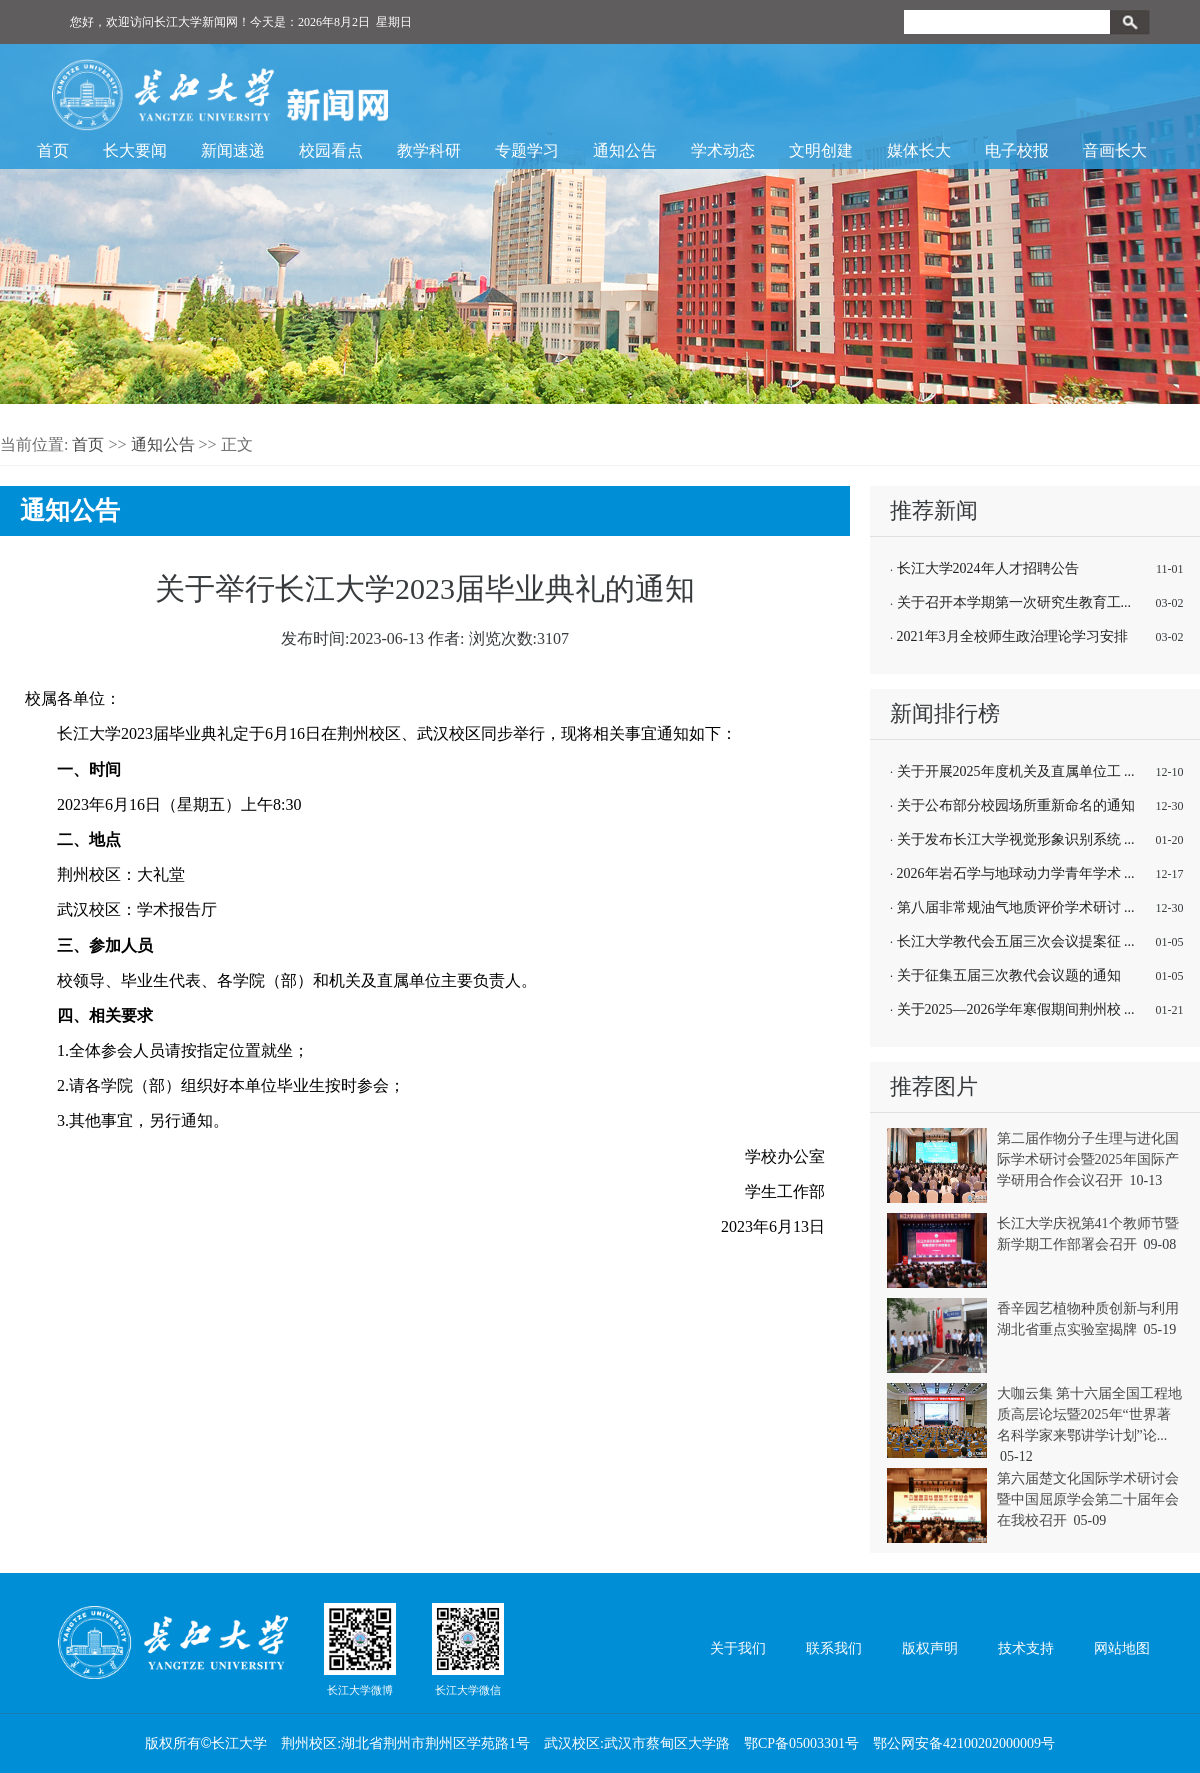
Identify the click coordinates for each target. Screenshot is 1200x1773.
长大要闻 (135, 150)
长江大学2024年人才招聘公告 (988, 568)
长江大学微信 (468, 1649)
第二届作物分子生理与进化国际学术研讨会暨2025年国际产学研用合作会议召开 (1088, 1159)
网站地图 (1122, 1648)
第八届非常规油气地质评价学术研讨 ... (1016, 907)
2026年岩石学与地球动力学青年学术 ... (1016, 873)
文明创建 (821, 150)
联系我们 (834, 1648)
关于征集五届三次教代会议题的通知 (1009, 975)
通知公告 (625, 150)
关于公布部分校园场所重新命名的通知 (1016, 805)
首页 (53, 150)
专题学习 (527, 150)
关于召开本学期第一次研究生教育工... (1014, 602)
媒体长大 (919, 150)
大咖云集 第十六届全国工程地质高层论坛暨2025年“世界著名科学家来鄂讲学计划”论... (1090, 1414)
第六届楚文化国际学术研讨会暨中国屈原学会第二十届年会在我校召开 (1088, 1499)
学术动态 (723, 150)
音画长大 (1115, 150)
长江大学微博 (360, 1649)
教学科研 (429, 150)
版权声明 (930, 1648)
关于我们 (738, 1648)
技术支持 (1026, 1648)
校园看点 (331, 150)
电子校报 (1017, 150)
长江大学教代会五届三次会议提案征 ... (1016, 941)
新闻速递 (233, 150)
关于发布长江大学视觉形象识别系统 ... (1016, 839)
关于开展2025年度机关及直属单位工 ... (1016, 771)
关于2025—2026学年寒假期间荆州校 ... (1016, 1009)
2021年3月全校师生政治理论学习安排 (1012, 636)
